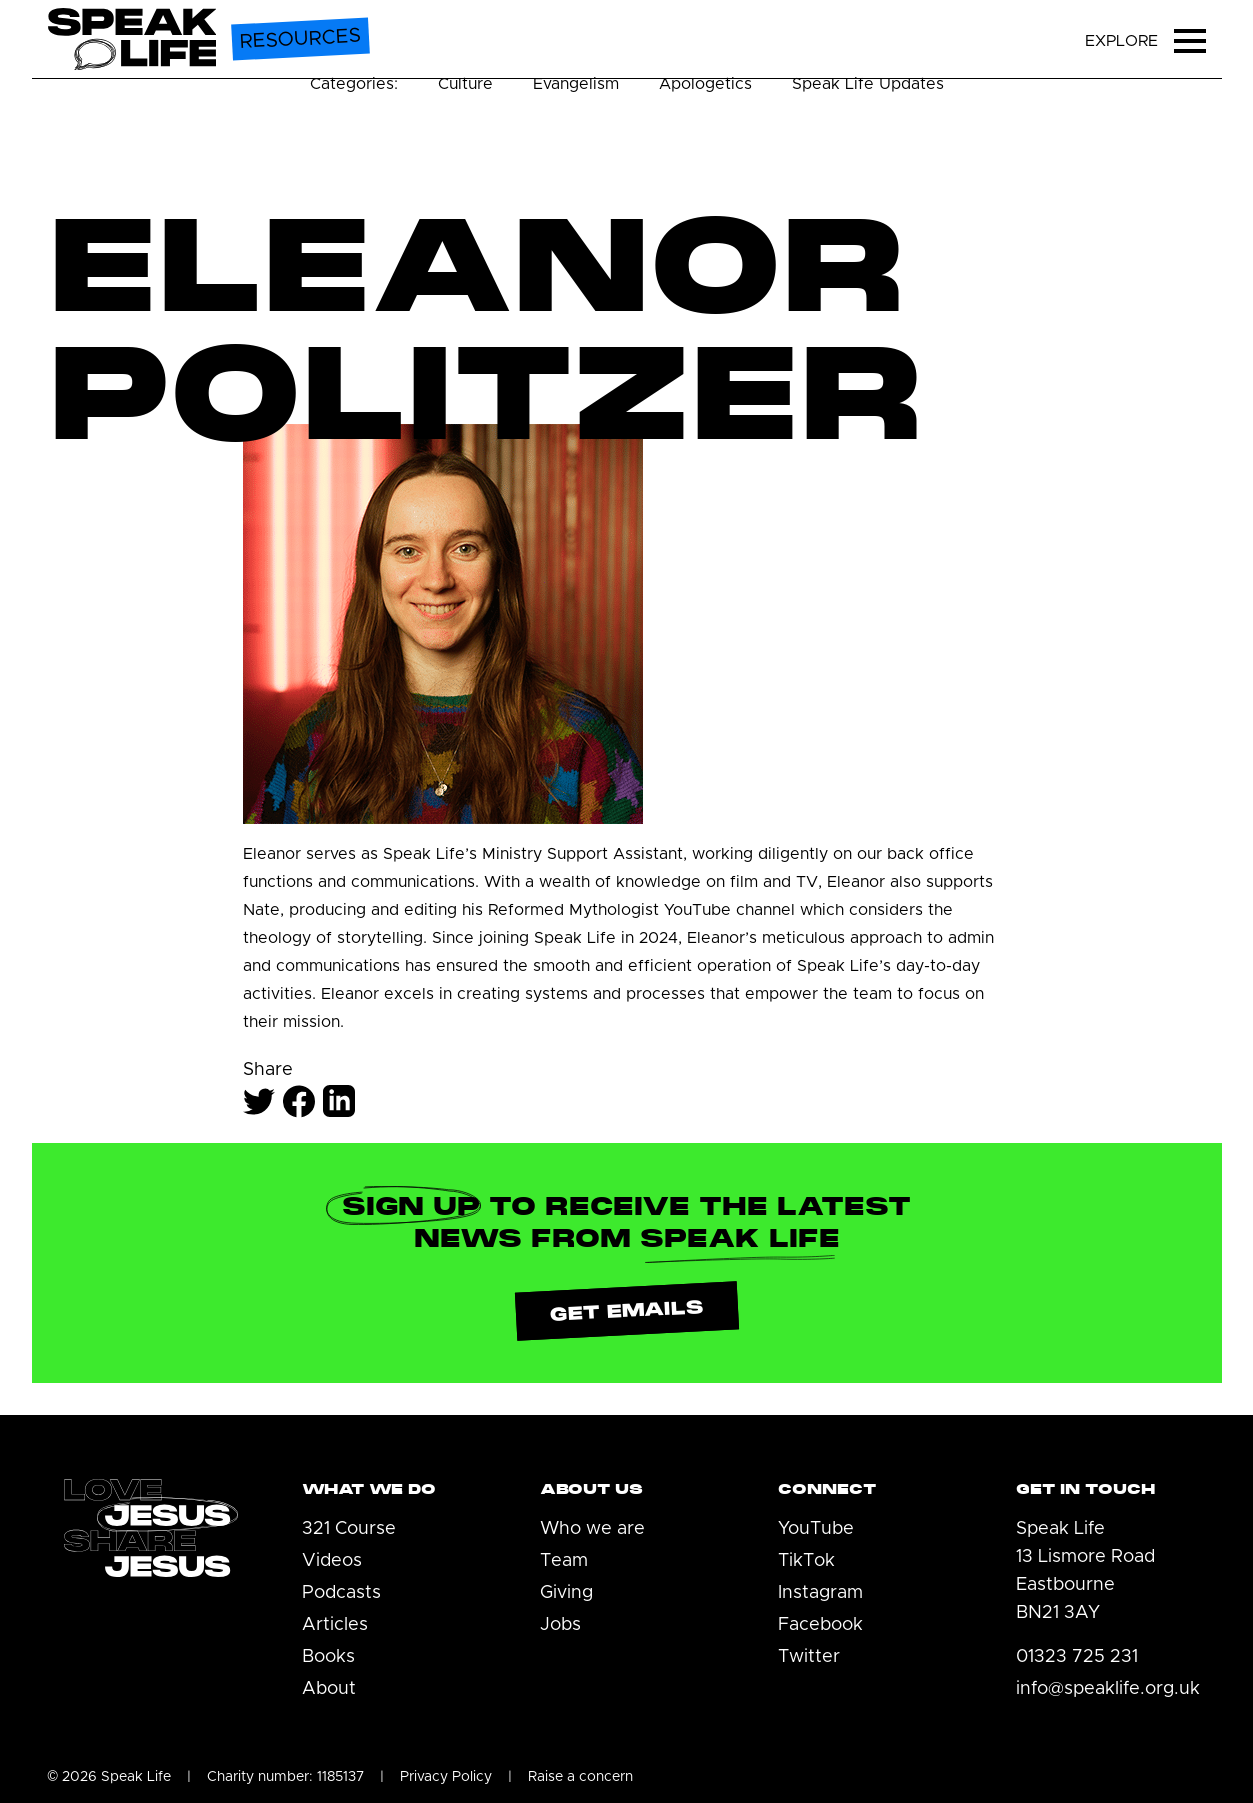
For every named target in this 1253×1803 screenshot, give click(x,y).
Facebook (820, 1625)
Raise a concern (580, 1777)
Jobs (560, 1625)
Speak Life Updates (868, 84)
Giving (566, 1593)
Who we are (592, 1529)
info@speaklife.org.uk (1108, 1689)
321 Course (349, 1529)
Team (564, 1561)
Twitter (809, 1657)
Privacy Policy (446, 1777)
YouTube (816, 1529)
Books (328, 1657)
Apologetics (705, 84)
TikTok (806, 1561)
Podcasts (341, 1593)
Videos (332, 1561)
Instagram (820, 1593)
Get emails (626, 1310)
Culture (465, 84)
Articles (335, 1625)
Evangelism (576, 84)
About (329, 1689)
